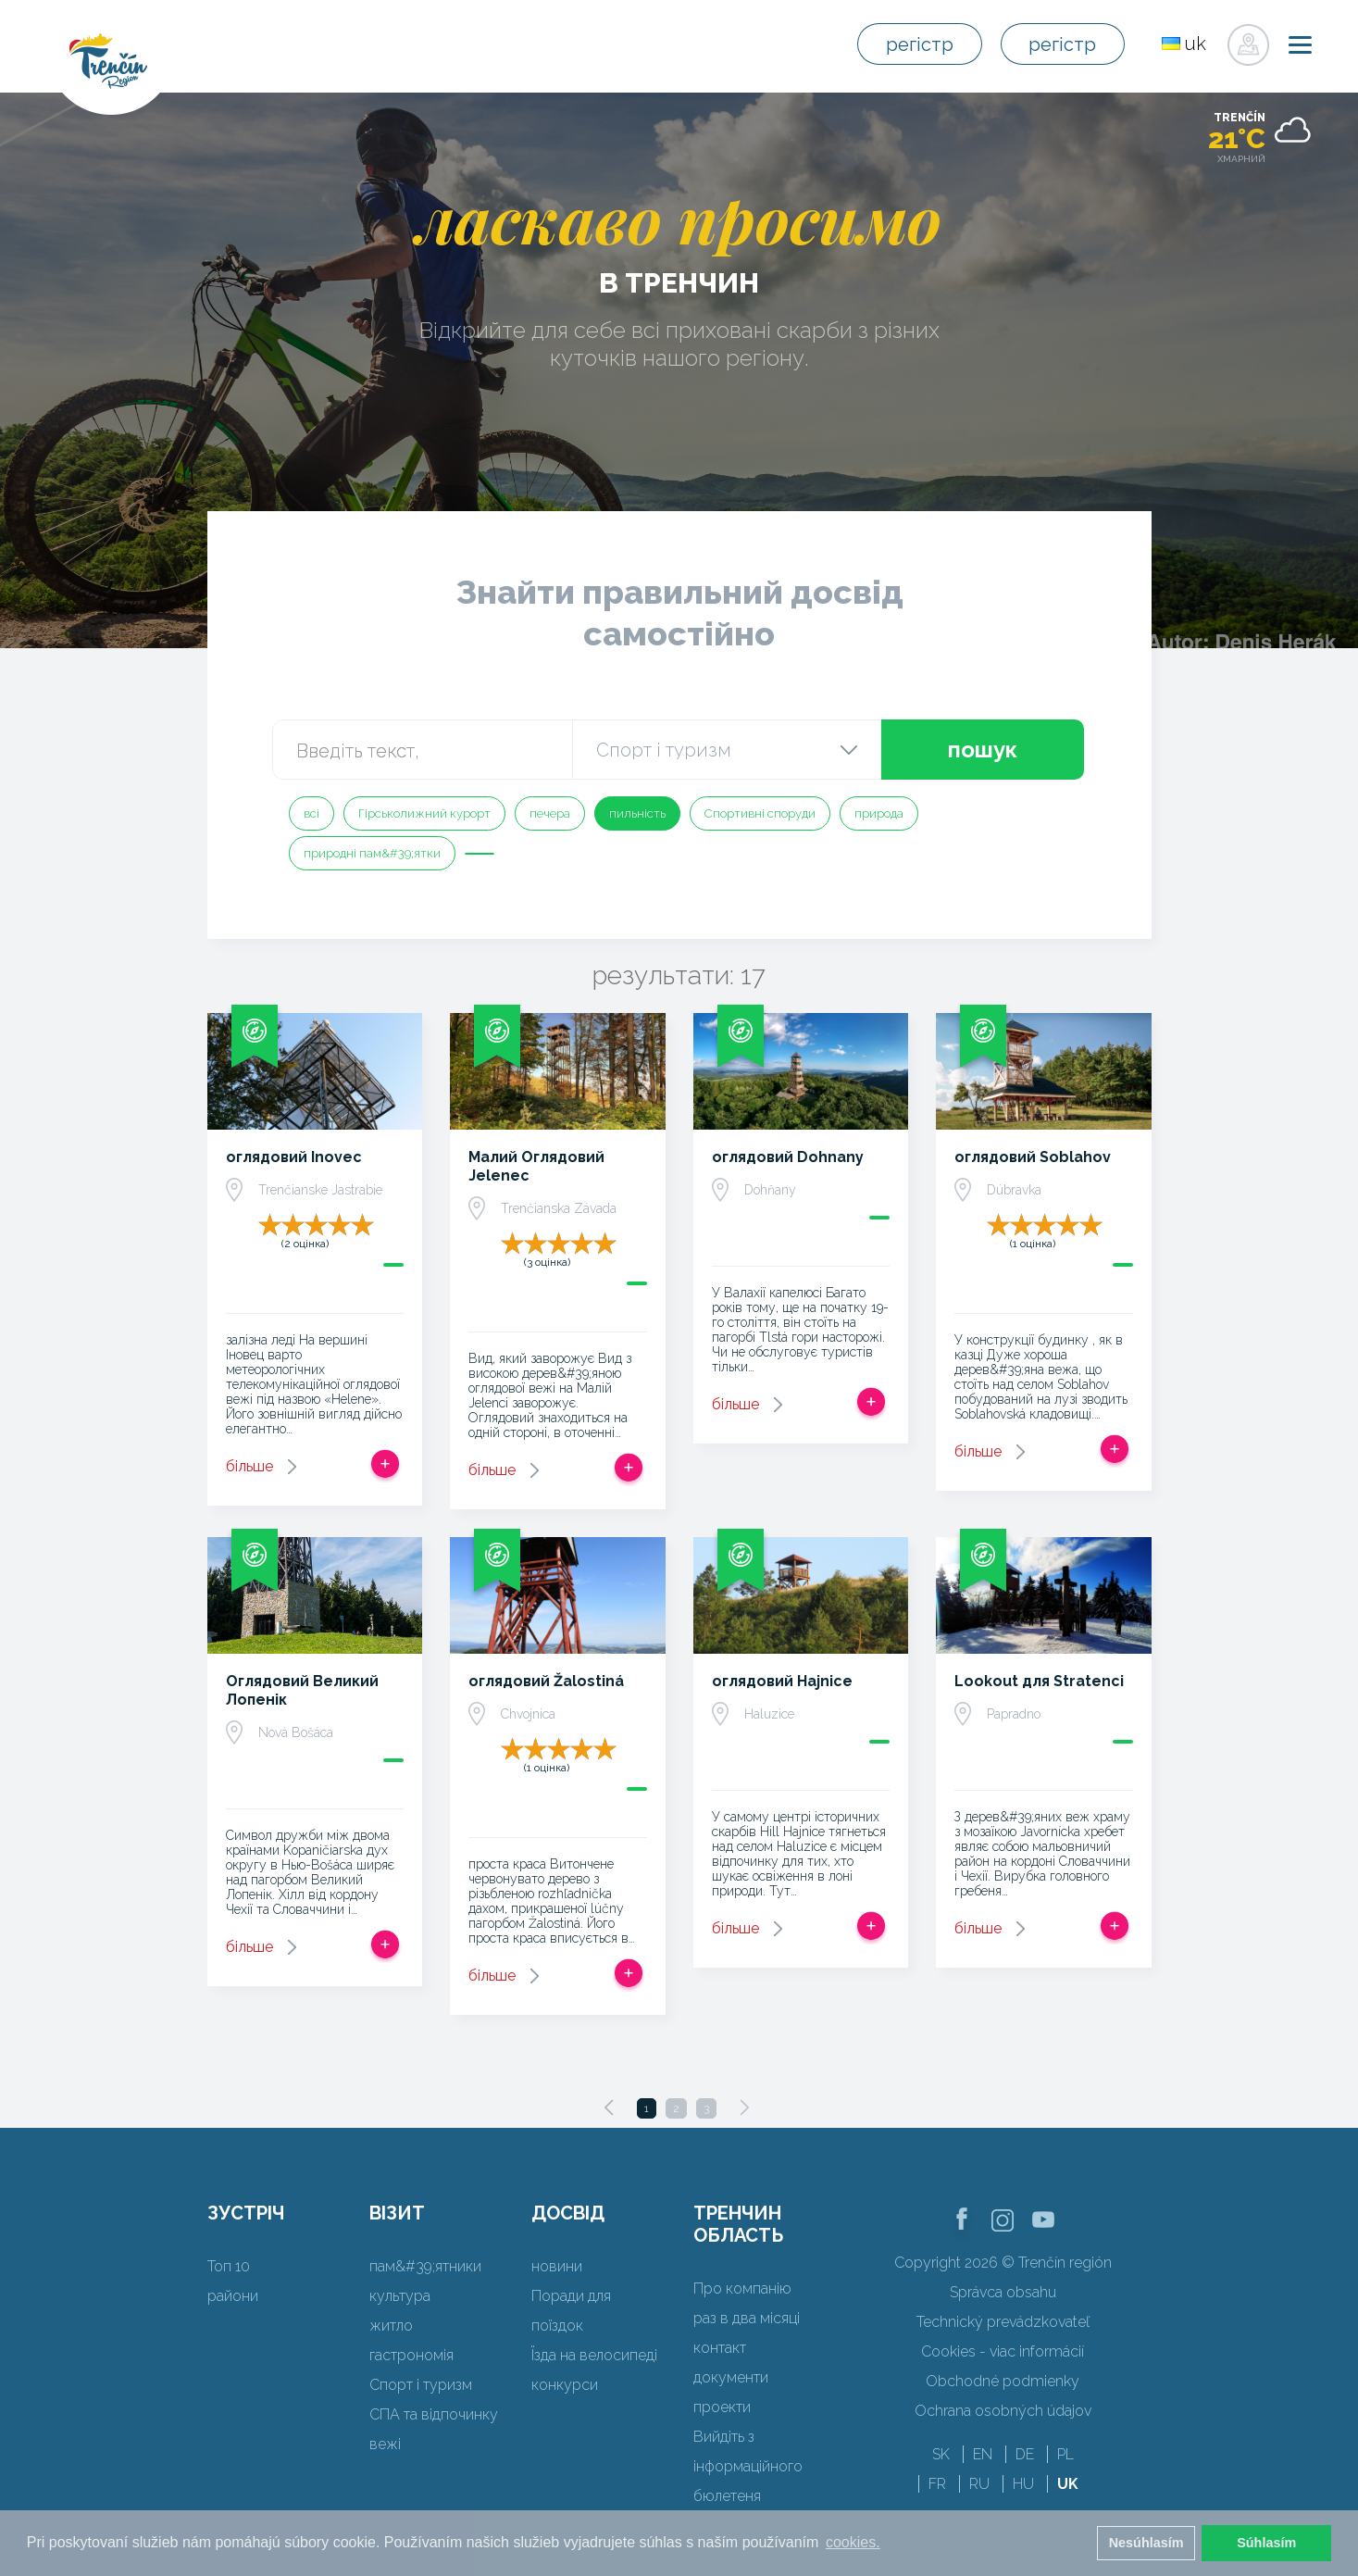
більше (249, 1466)
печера (549, 813)
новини (556, 2266)
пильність (637, 813)
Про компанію (742, 2288)
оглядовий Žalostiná (546, 1681)
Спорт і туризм (420, 2385)
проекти (722, 2407)
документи (730, 2377)
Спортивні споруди (760, 813)
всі (311, 813)
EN (982, 2454)
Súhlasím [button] (1266, 2542)
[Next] (744, 2107)
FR (937, 2484)
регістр (919, 44)
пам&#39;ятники (425, 2266)
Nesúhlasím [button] (1146, 2542)
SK (941, 2454)
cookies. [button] (853, 2542)
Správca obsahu (1003, 2292)
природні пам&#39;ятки (372, 853)
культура (399, 2296)
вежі (385, 2444)
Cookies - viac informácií (1002, 2351)
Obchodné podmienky (1002, 2381)
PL (1065, 2454)
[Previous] (609, 2107)
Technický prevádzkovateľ (1003, 2322)
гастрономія (411, 2355)
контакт (719, 2348)
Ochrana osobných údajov (1003, 2411)
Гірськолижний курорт (424, 813)
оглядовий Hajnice (782, 1681)
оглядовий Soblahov (1032, 1157)
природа (878, 813)
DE (1024, 2454)
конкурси (564, 2385)
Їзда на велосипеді (594, 2355)
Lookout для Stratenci (1039, 1681)
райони (232, 2296)
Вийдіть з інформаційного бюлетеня (748, 2466)
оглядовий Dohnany (788, 1157)
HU (1023, 2484)
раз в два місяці (746, 2318)
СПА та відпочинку (433, 2414)
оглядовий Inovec (294, 1157)
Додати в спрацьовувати (385, 1463)
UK (1067, 2484)
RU (979, 2484)
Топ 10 (228, 2266)
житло (391, 2325)
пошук (982, 749)
